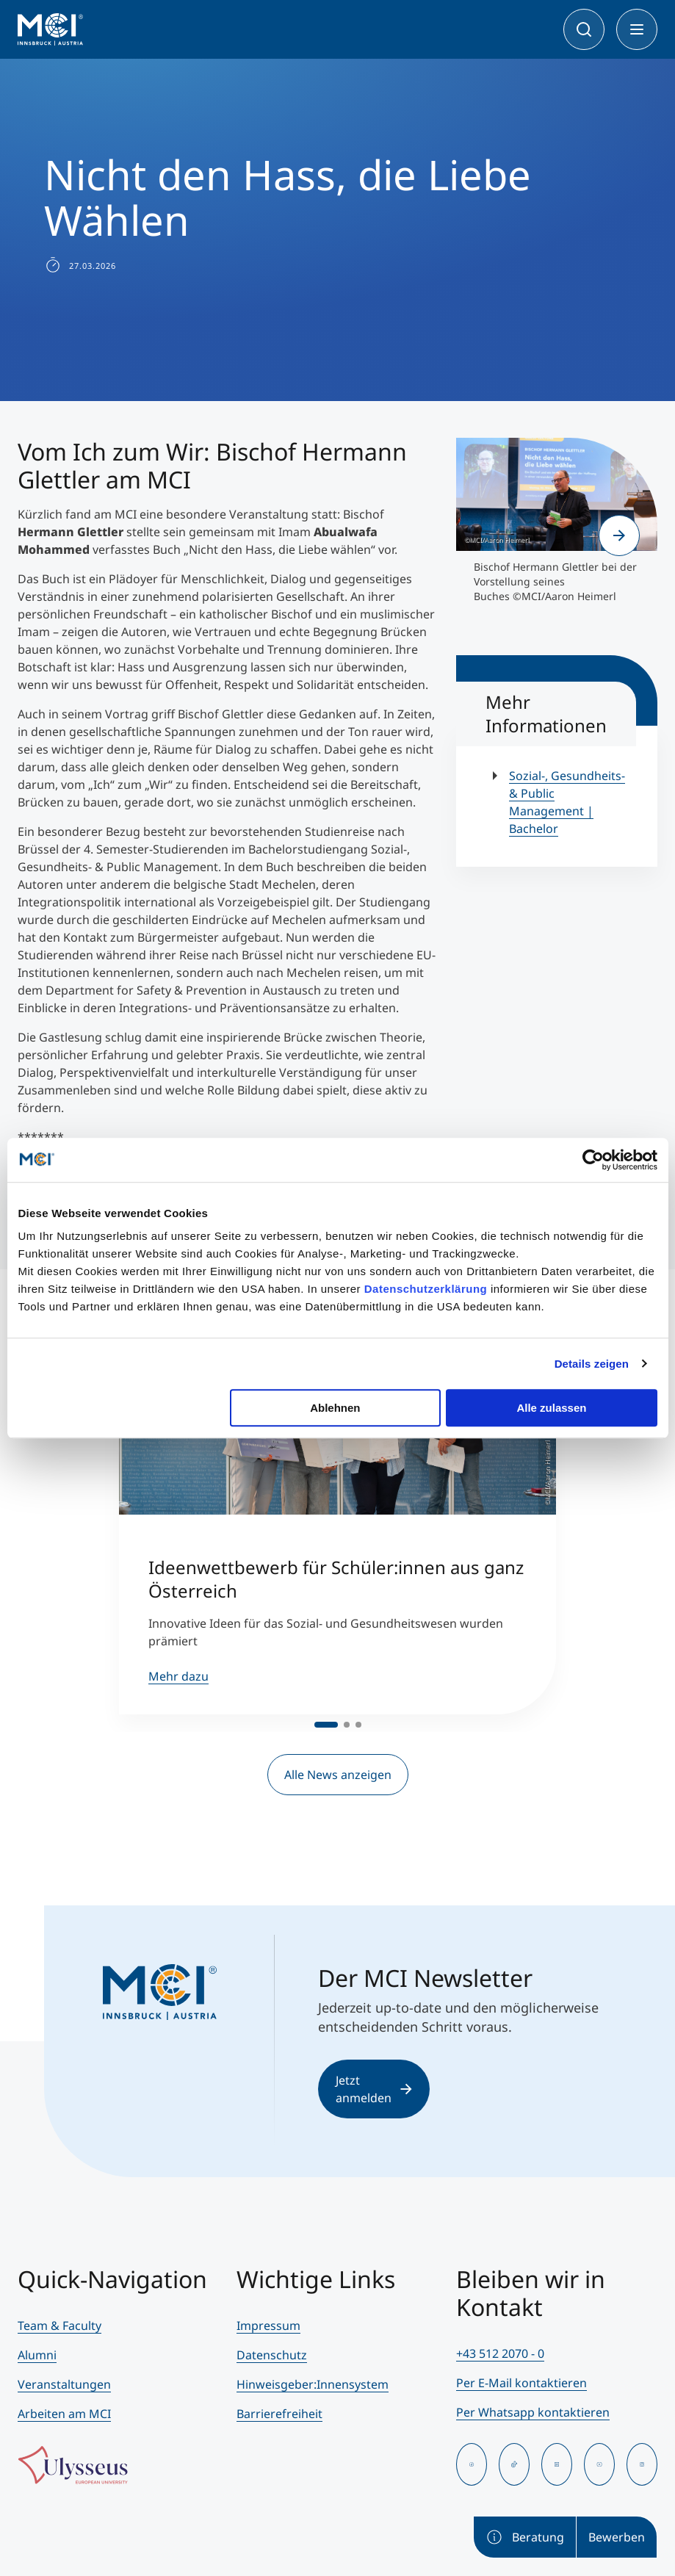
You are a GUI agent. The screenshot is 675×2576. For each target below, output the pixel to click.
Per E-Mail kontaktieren (521, 2383)
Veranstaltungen (64, 2384)
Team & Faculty (59, 2325)
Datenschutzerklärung (426, 1288)
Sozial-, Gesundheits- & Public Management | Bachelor (567, 802)
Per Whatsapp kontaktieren (533, 2412)
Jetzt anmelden (374, 2089)
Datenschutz (272, 2355)
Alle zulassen (551, 1407)
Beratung (525, 2537)
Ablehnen (335, 1407)
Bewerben (616, 2537)
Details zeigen (592, 1363)
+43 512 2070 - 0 (500, 2353)
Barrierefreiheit (279, 2414)
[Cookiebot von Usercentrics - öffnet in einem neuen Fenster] (593, 1160)
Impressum (268, 2325)
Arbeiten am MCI (64, 2414)
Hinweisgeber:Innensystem (313, 2384)
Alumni (37, 2355)
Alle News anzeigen (337, 1775)
